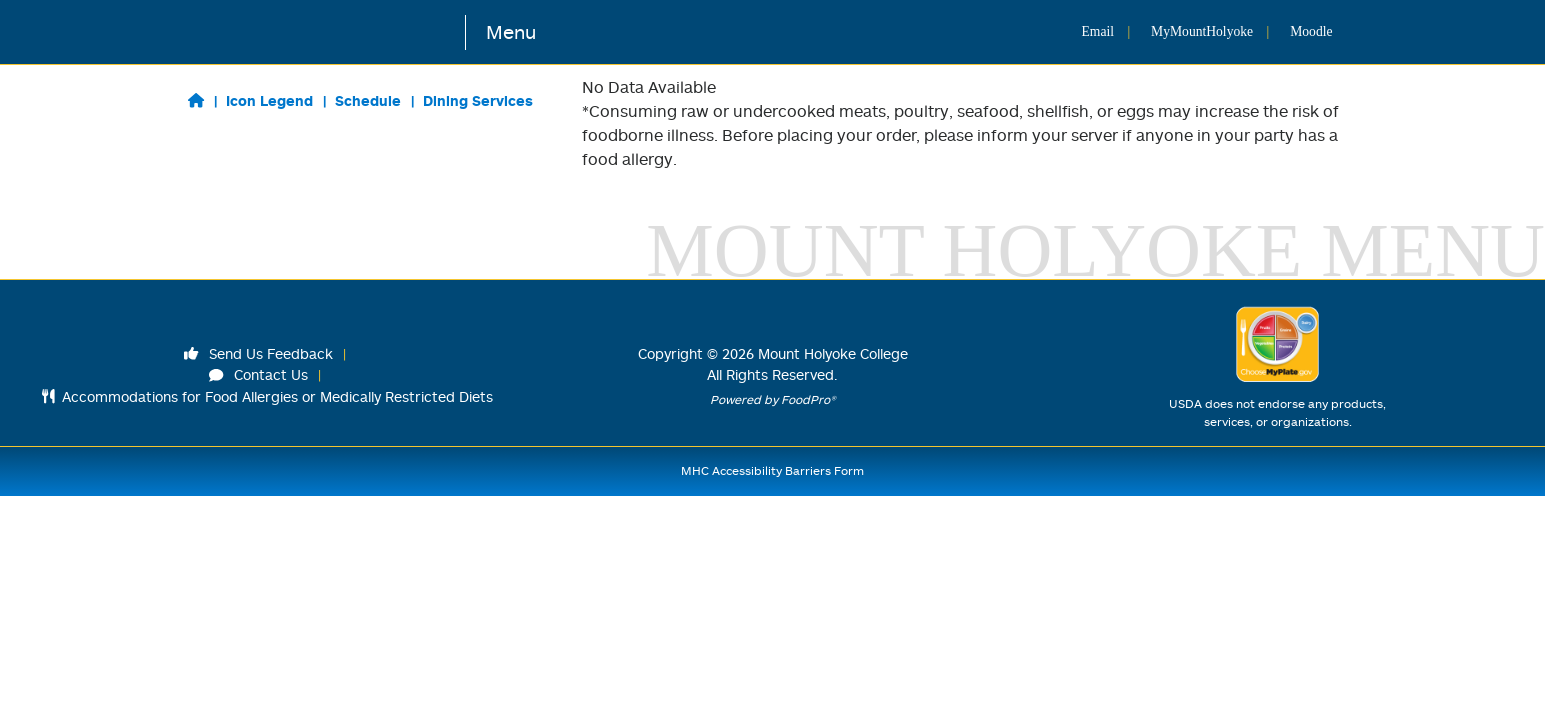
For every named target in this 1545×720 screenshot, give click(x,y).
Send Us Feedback (259, 353)
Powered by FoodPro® (773, 399)
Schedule (368, 100)
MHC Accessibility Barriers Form (772, 470)
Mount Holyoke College (833, 353)
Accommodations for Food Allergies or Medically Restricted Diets (267, 396)
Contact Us (259, 374)
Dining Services (478, 100)
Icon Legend (269, 100)
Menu (511, 31)
